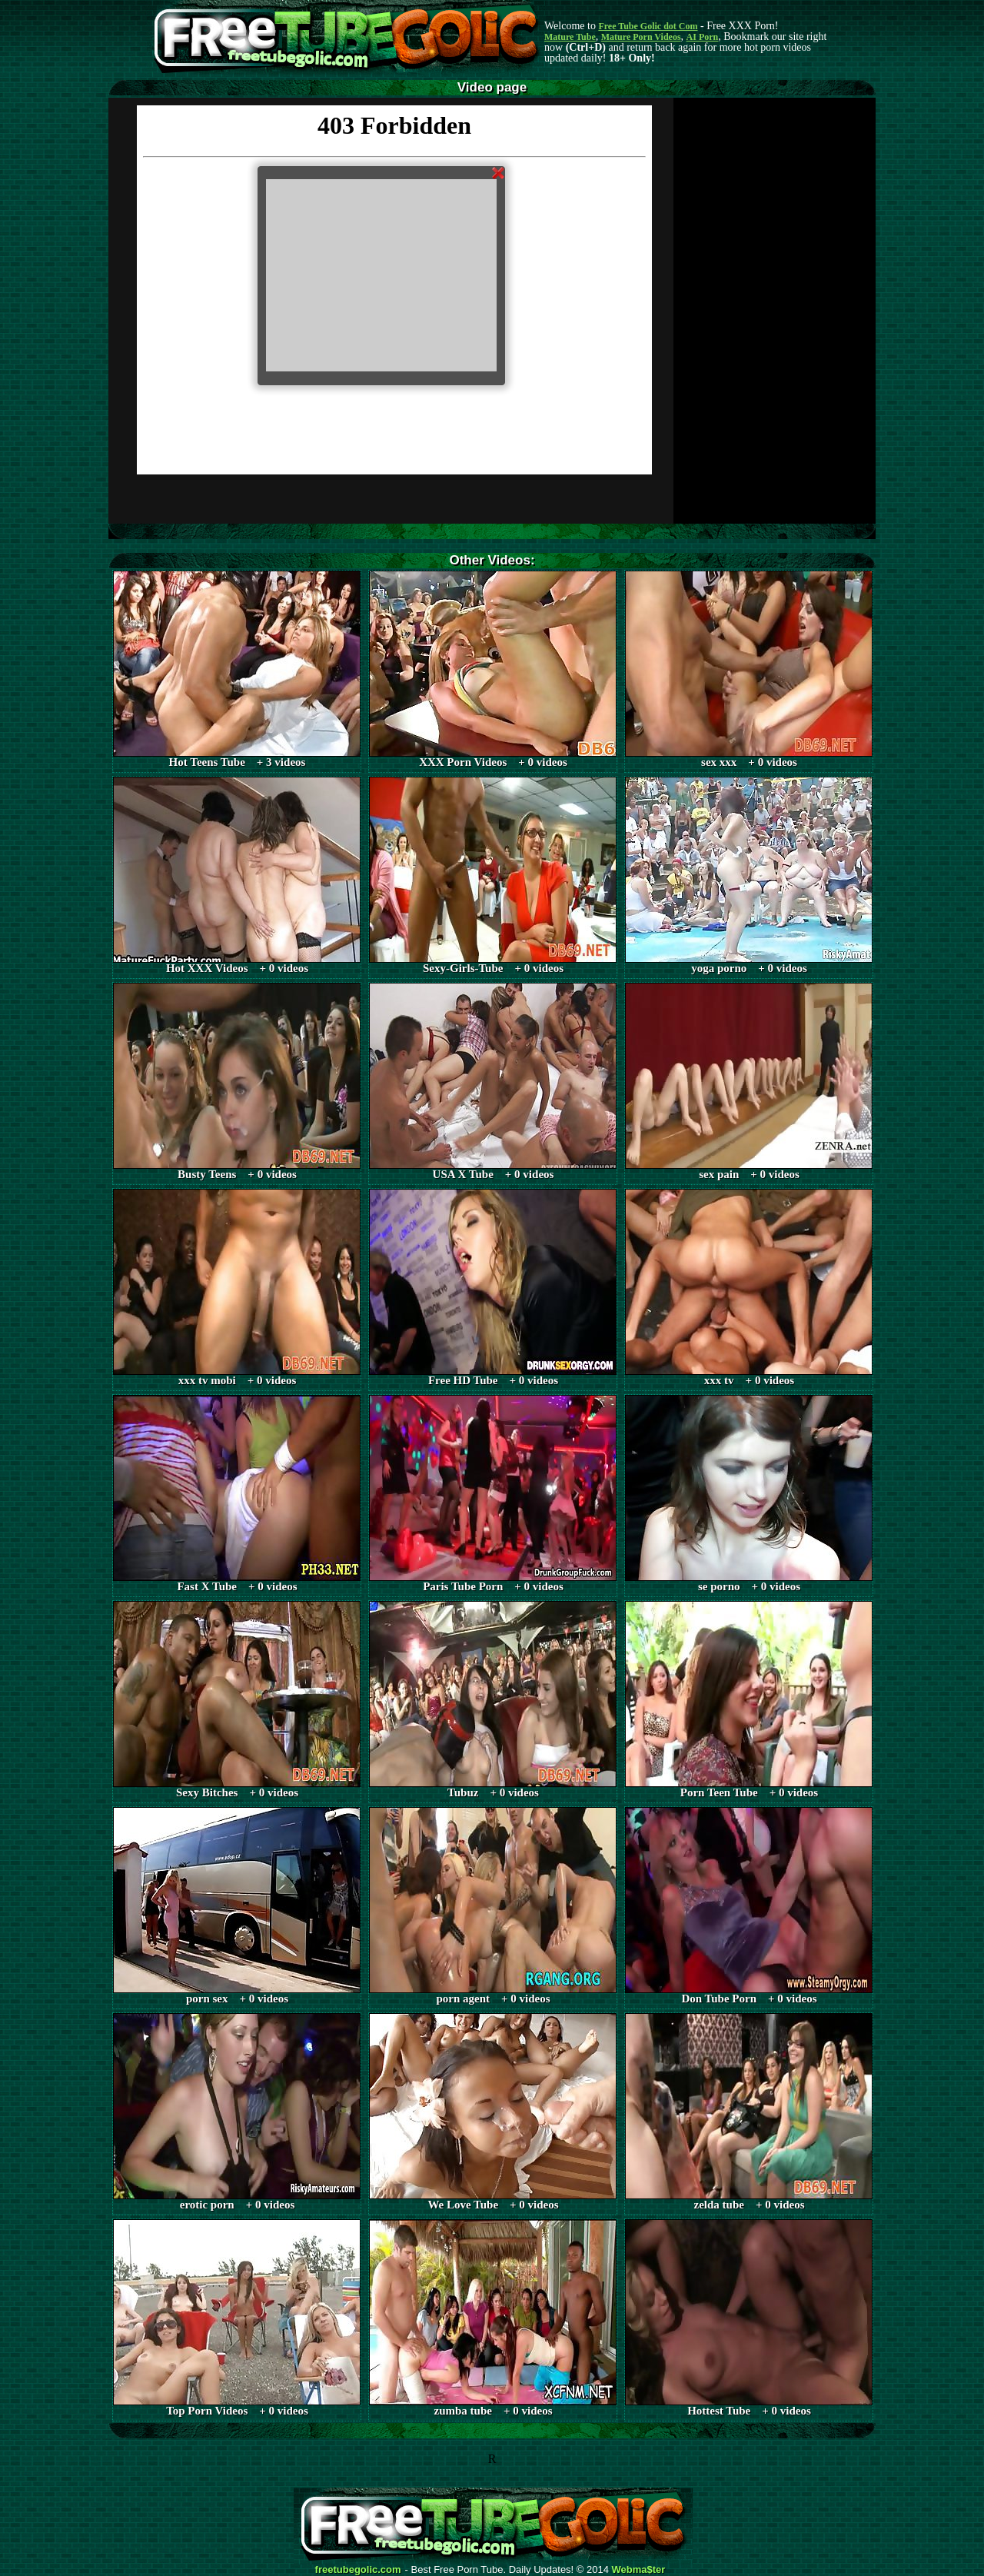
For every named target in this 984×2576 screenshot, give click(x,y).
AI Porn (702, 37)
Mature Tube (570, 37)
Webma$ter (639, 2569)
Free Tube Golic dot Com (647, 26)
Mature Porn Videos (641, 37)
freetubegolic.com (358, 2569)
